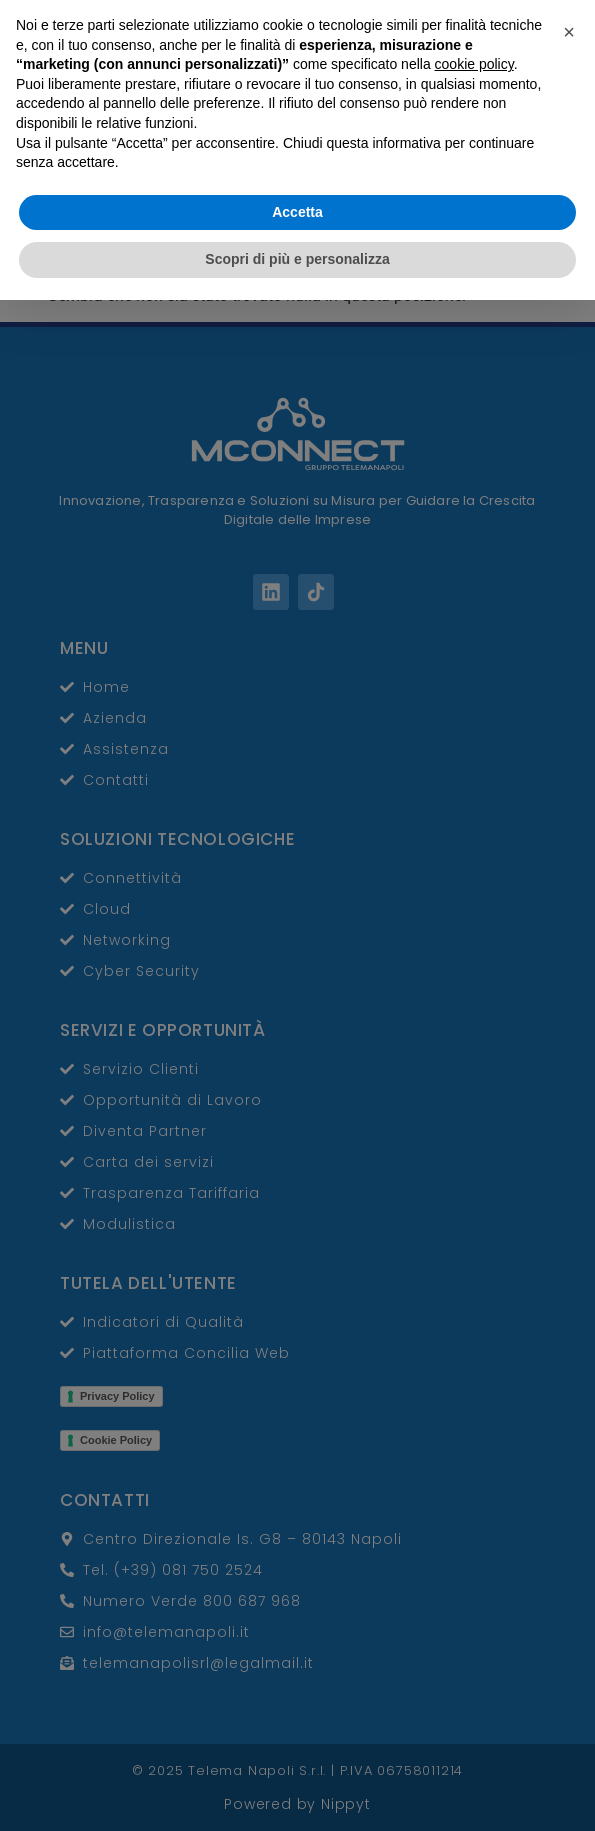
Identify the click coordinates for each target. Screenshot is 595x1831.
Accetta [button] (297, 1743)
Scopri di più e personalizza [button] (297, 1790)
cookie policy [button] (474, 1595)
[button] (569, 1563)
